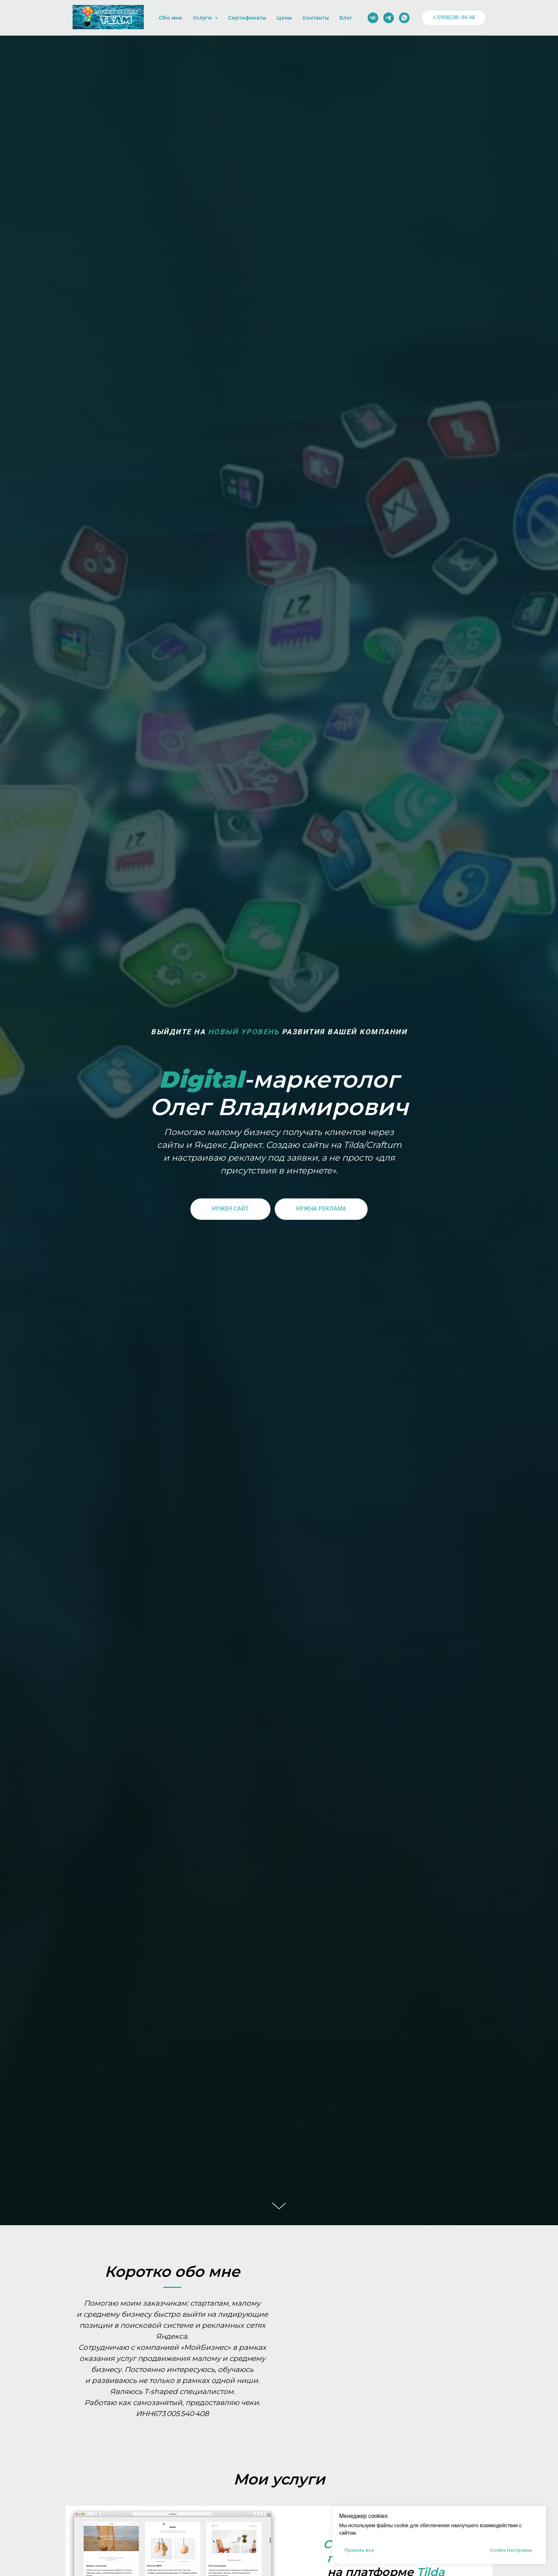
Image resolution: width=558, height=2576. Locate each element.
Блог (346, 18)
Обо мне (170, 18)
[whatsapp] (404, 17)
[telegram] (388, 17)
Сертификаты (247, 18)
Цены (284, 18)
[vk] (373, 17)
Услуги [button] (203, 18)
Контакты (315, 18)
